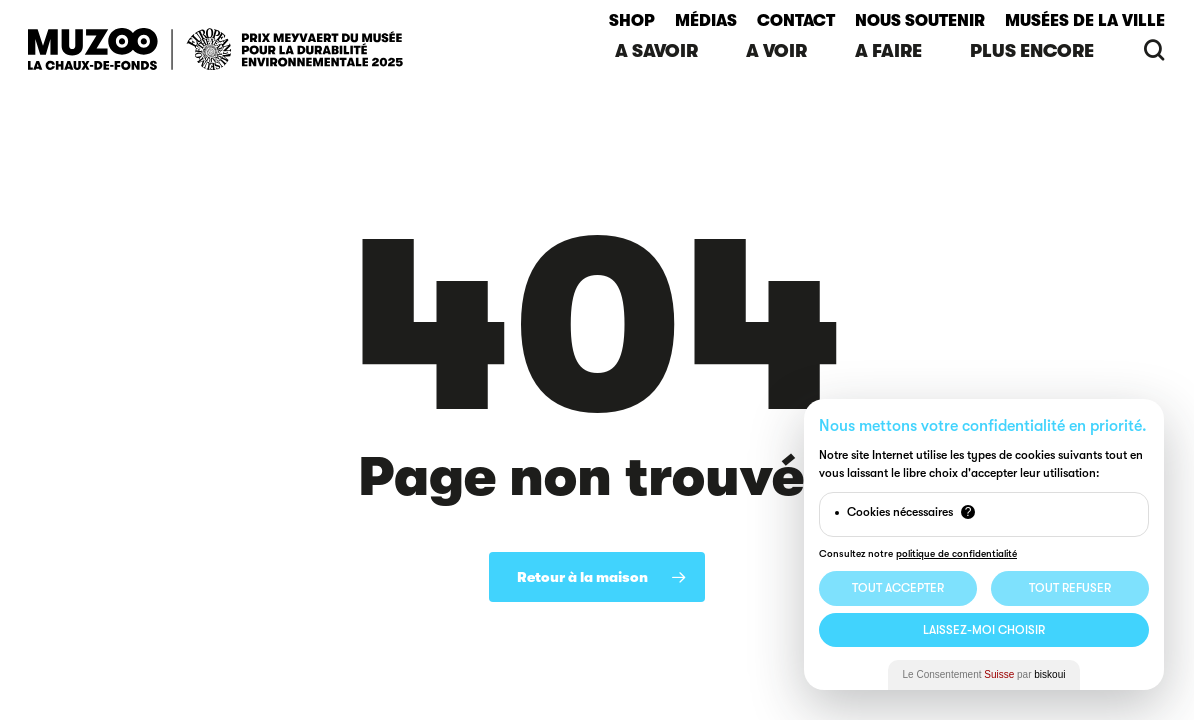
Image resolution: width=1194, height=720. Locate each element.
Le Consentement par (984, 674)
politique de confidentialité (956, 553)
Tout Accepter (898, 588)
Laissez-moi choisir (984, 630)
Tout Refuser (1070, 588)
